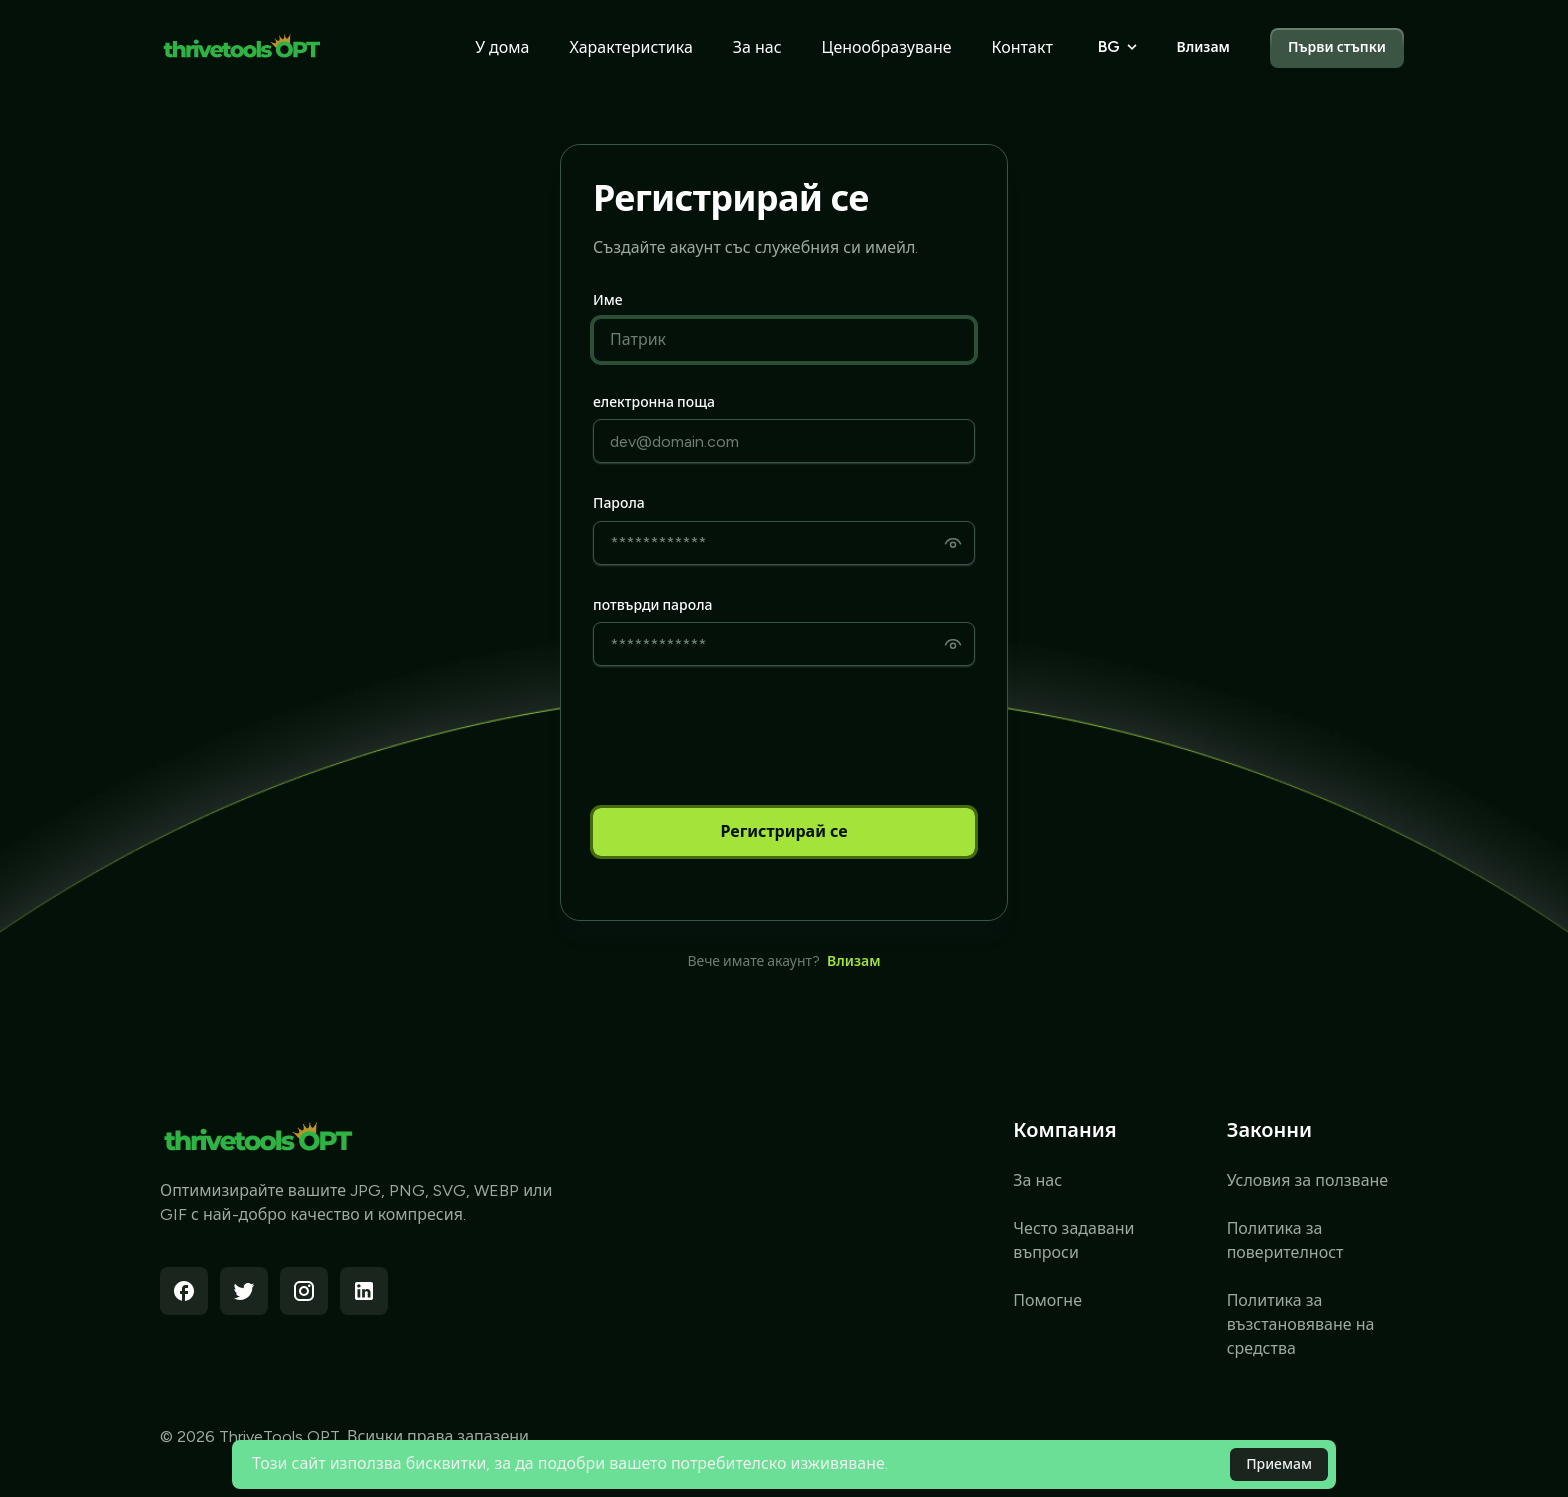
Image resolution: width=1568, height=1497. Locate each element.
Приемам (1279, 1464)
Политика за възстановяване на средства (1301, 1324)
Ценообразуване (887, 47)
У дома (502, 47)
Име (608, 300)
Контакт (1022, 47)
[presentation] (745, 737)
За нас (757, 47)
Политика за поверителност (1285, 1240)
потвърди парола (652, 605)
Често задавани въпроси (1073, 1240)
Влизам (1202, 47)
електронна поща (654, 402)
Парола (619, 503)
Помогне (1047, 1300)
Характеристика (630, 47)
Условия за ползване (1308, 1180)
